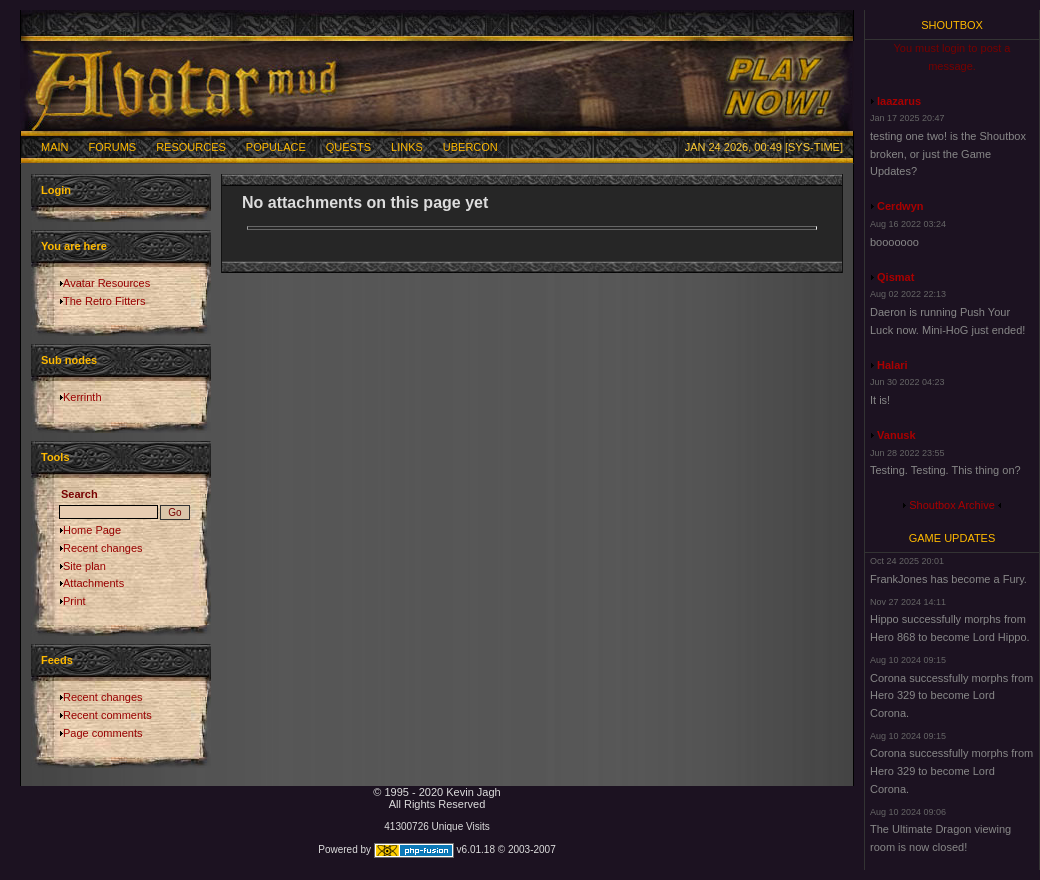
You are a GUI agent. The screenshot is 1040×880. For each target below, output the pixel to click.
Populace (276, 147)
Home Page (92, 530)
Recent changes (103, 548)
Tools (55, 457)
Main (55, 147)
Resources (191, 147)
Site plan (84, 566)
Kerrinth (82, 397)
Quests (348, 147)
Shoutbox (952, 25)
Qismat (895, 277)
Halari (892, 365)
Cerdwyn (900, 206)
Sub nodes (69, 360)
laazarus (899, 101)
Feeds (57, 660)
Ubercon (470, 147)
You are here (74, 246)
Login (56, 190)
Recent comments (107, 715)
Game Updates (952, 538)
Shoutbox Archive (952, 505)
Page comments (102, 733)
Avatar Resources (106, 283)
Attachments (93, 583)
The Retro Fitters (104, 301)
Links (407, 147)
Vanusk (896, 435)
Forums (113, 147)
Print (74, 601)
